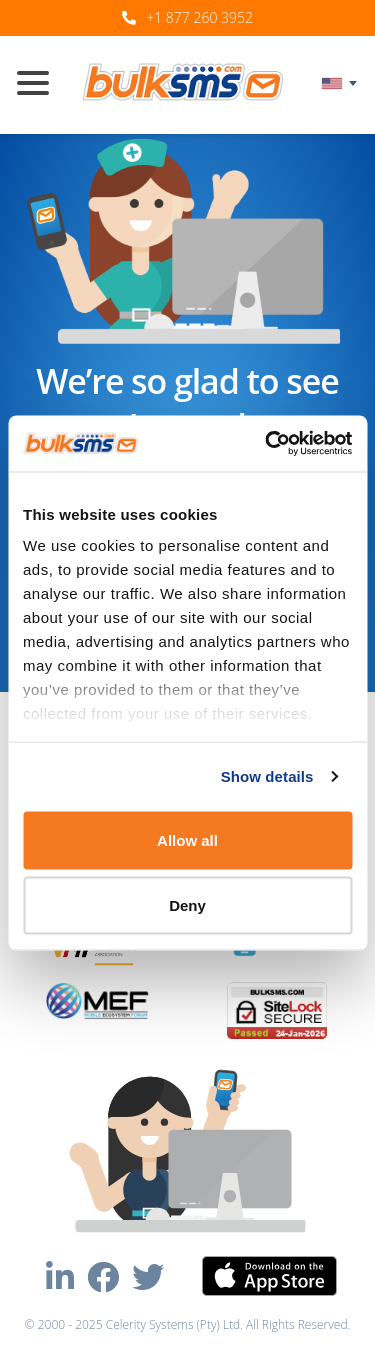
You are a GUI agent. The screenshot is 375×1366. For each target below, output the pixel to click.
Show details (267, 776)
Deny (187, 905)
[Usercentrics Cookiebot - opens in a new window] (267, 444)
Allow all (187, 839)
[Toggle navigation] (41, 85)
